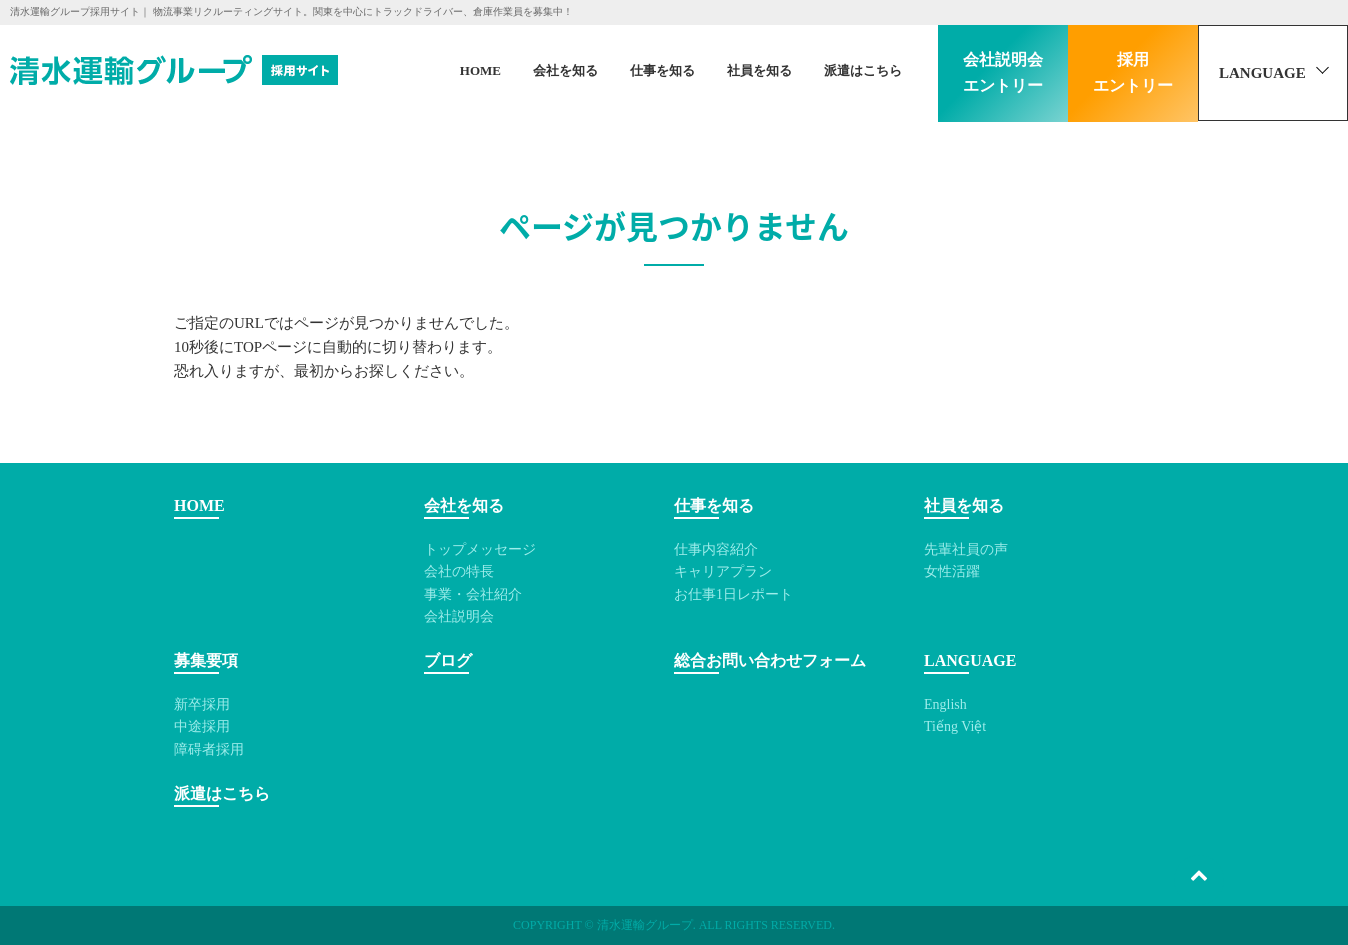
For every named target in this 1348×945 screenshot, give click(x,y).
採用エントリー (1133, 72)
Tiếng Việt (955, 726)
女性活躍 (952, 571)
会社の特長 (459, 571)
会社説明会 (459, 616)
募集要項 (206, 660)
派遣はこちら (863, 70)
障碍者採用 (209, 749)
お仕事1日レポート (733, 594)
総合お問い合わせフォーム (770, 660)
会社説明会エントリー (1003, 72)
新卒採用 (202, 704)
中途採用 (202, 726)
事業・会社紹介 (473, 594)
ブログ (448, 660)
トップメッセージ (480, 549)
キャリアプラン (723, 571)
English (945, 704)
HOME (480, 70)
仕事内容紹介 (716, 549)
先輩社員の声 (966, 549)
